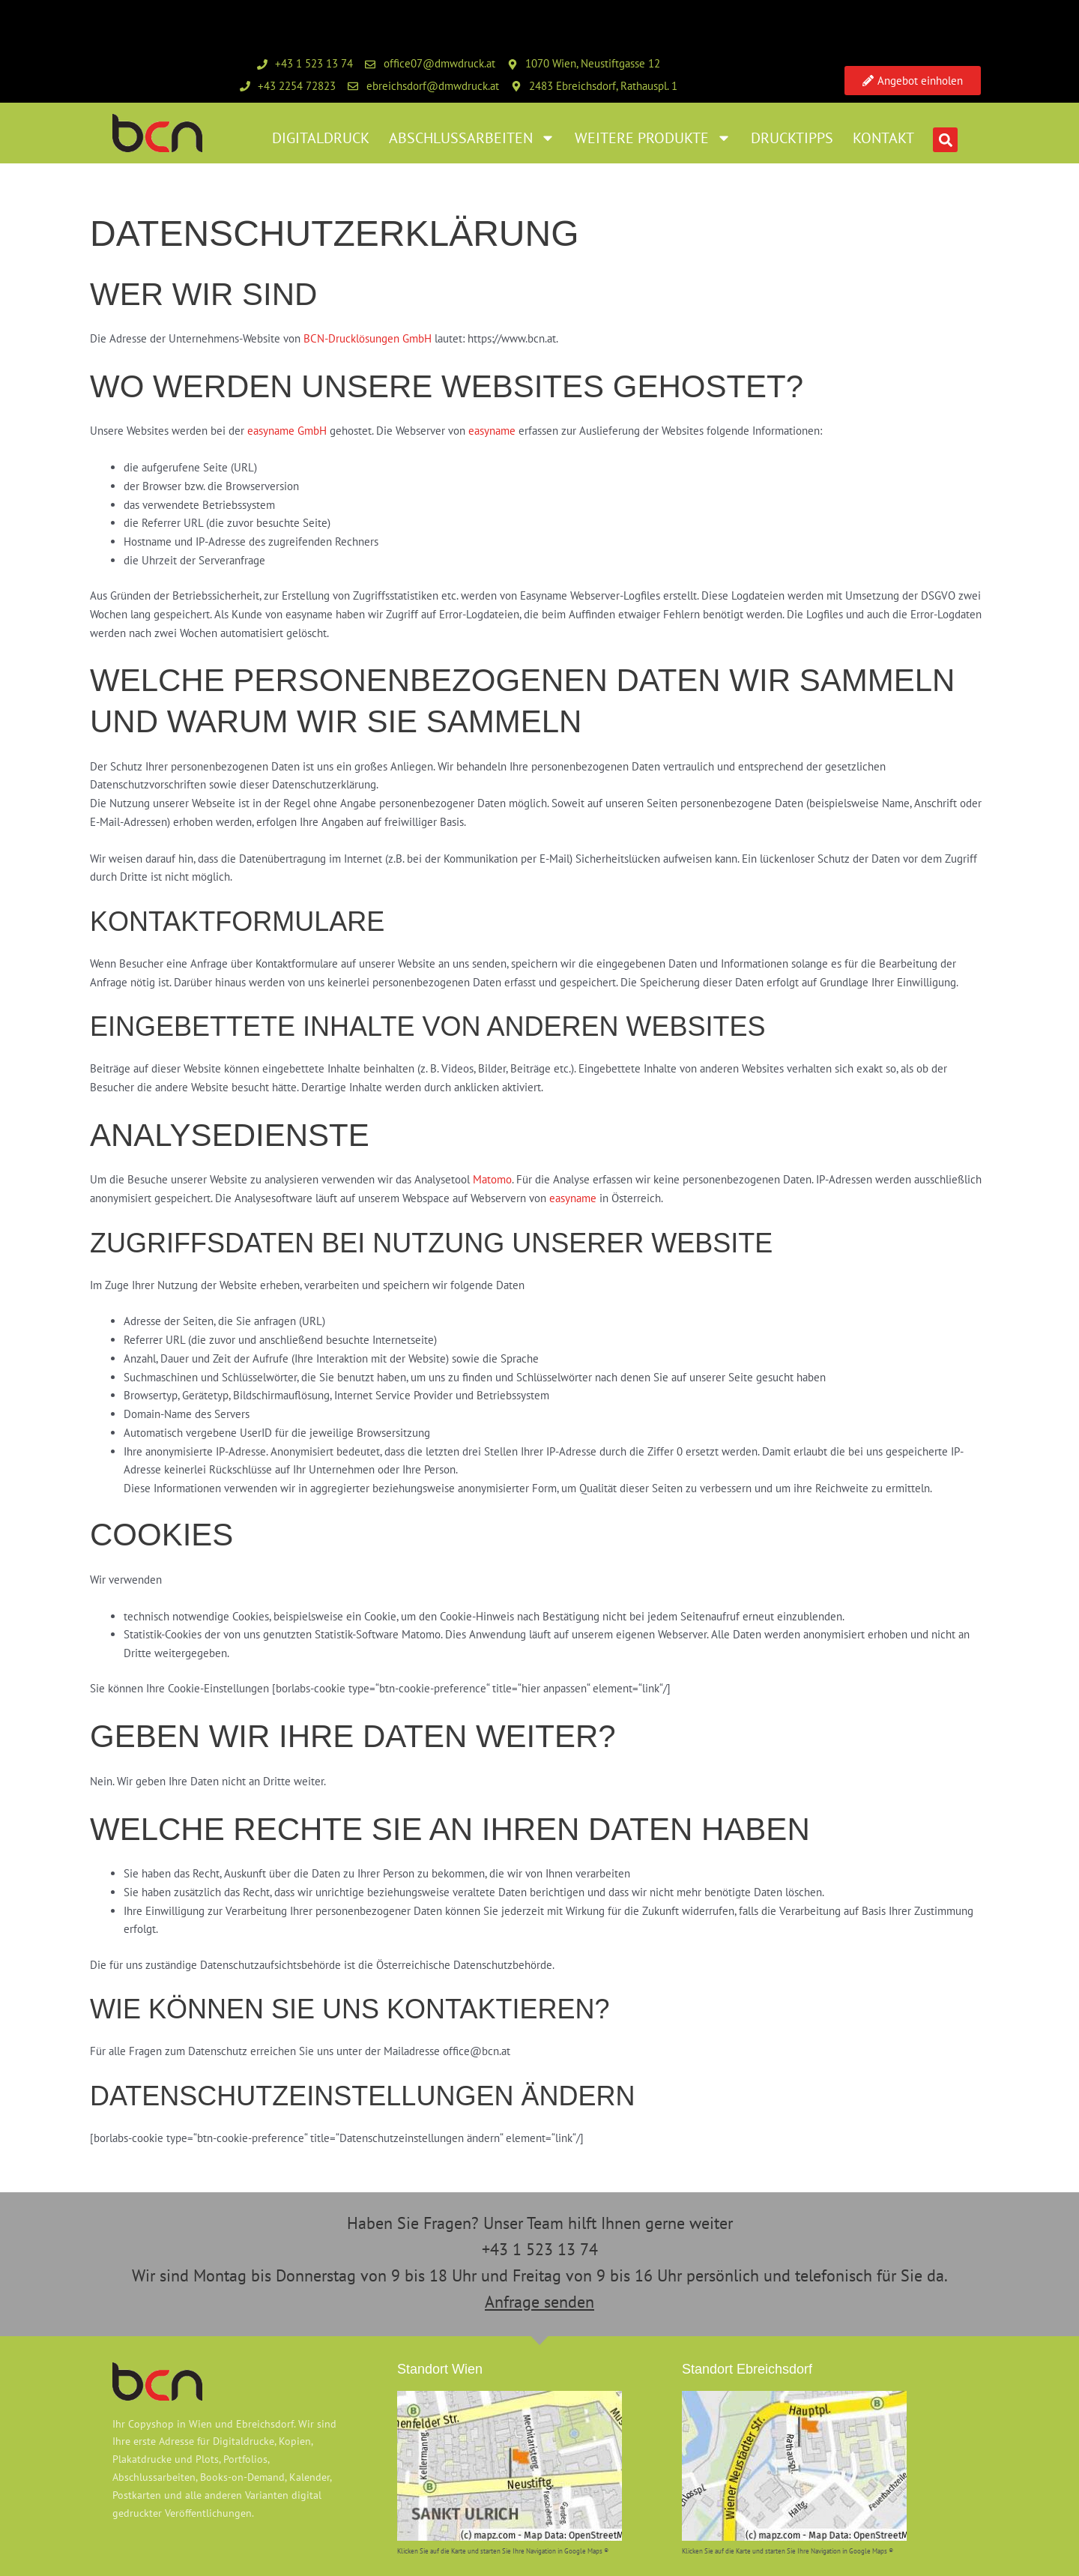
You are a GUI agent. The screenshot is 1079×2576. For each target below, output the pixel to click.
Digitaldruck (320, 138)
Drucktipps (792, 138)
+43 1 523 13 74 (314, 63)
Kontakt (883, 138)
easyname (492, 430)
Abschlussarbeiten (472, 138)
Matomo (492, 1179)
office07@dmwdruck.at (439, 63)
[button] (945, 139)
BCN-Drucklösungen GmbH (367, 338)
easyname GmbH (287, 430)
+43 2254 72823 (297, 86)
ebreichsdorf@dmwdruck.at (432, 86)
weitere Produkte (653, 138)
